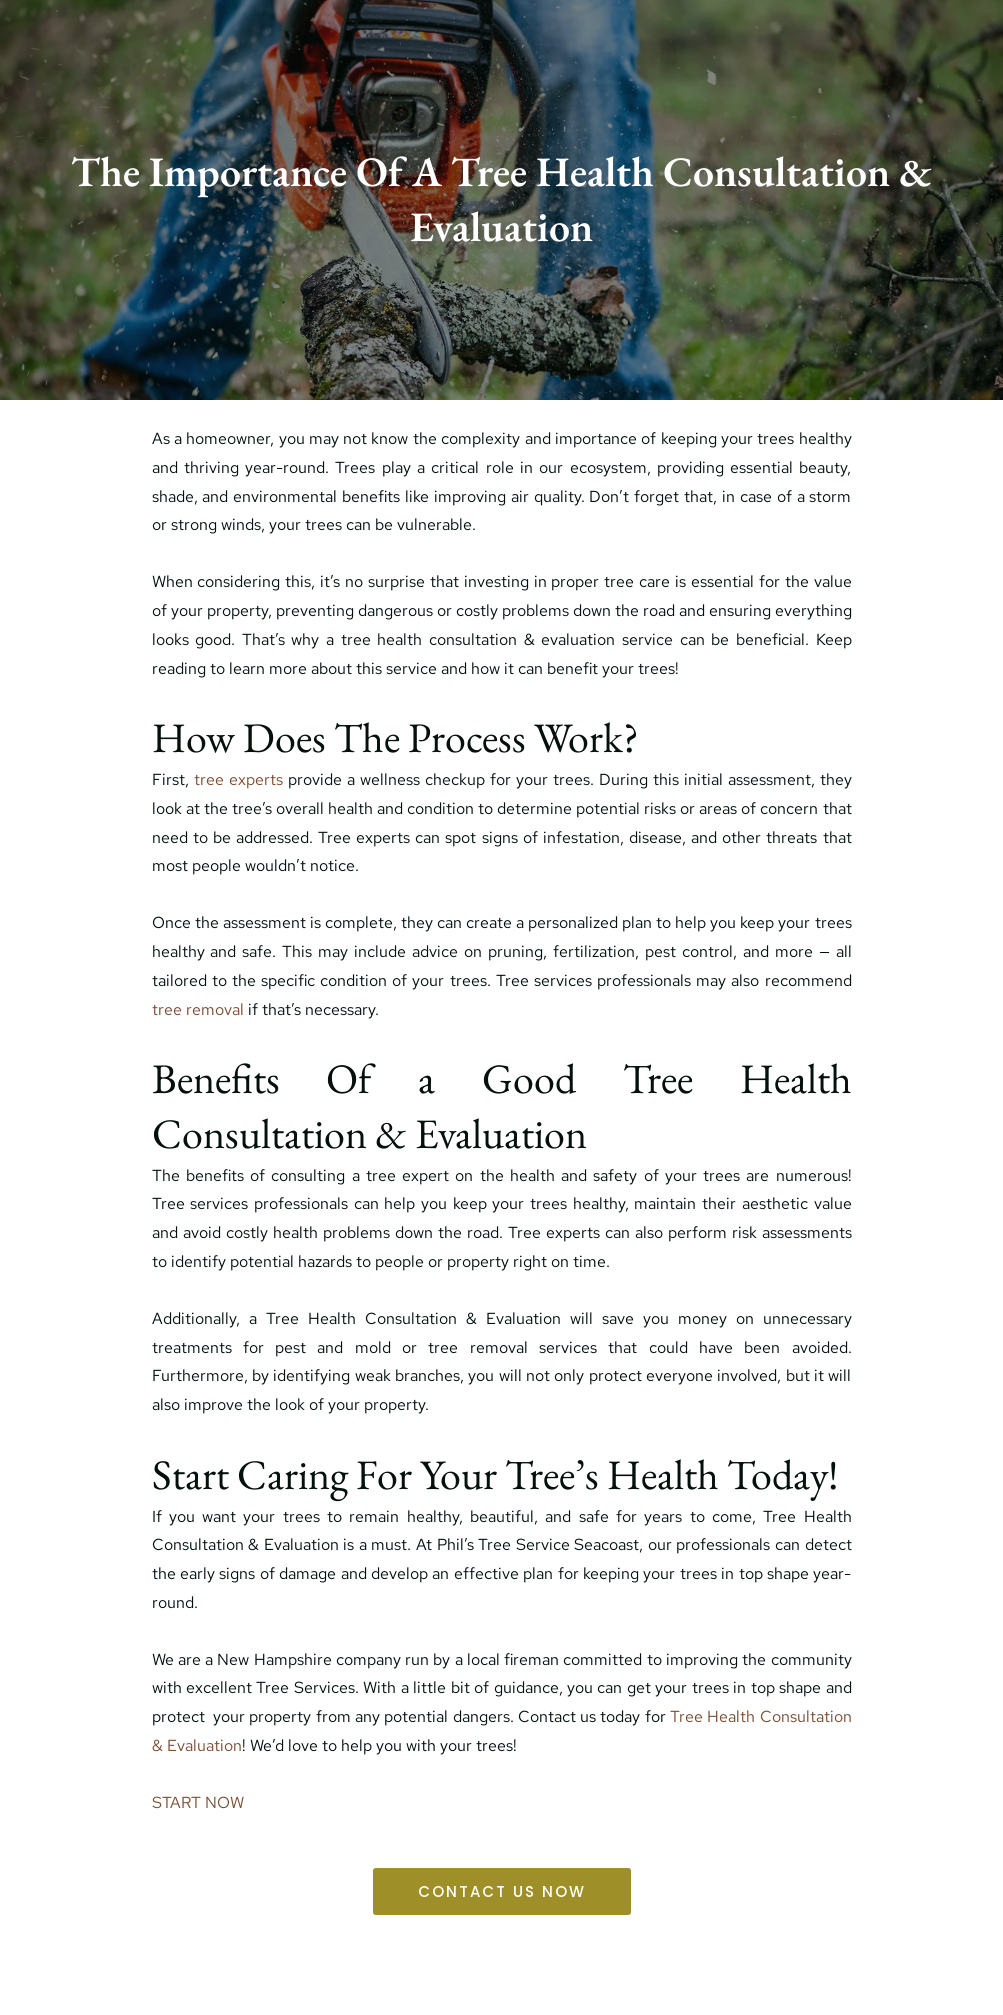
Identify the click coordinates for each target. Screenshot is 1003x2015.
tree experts (236, 779)
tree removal (198, 1009)
